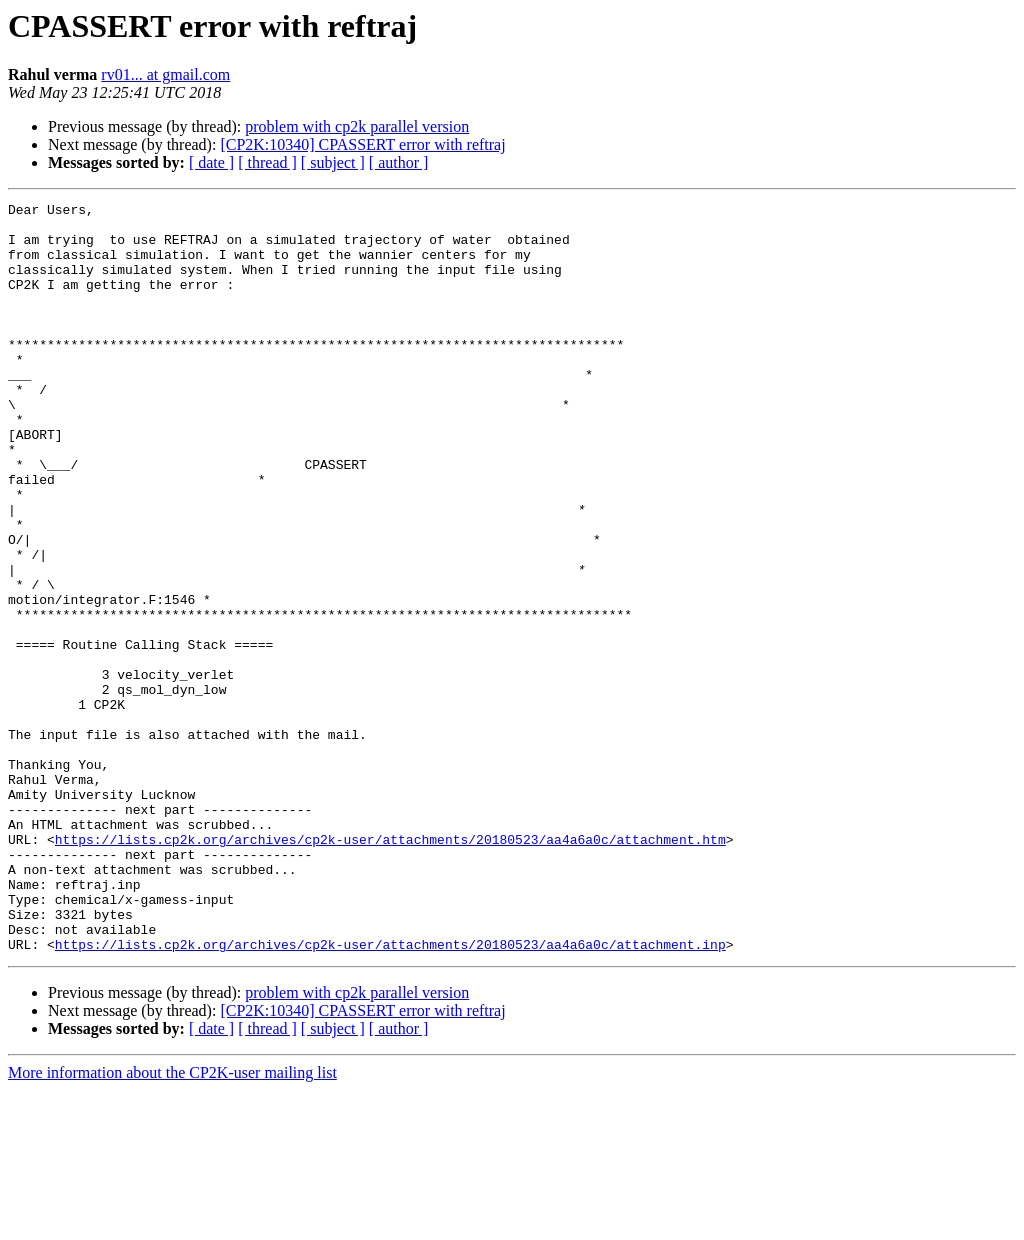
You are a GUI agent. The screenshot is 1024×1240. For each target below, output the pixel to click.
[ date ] (211, 162)
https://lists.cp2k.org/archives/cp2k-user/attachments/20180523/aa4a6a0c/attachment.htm (390, 968)
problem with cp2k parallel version (357, 126)
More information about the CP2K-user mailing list (172, 1222)
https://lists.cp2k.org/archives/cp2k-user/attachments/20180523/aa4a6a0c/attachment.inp (390, 1094)
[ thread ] (267, 162)
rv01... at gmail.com (165, 74)
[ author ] (399, 162)
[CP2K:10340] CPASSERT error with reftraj (362, 144)
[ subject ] (333, 162)
